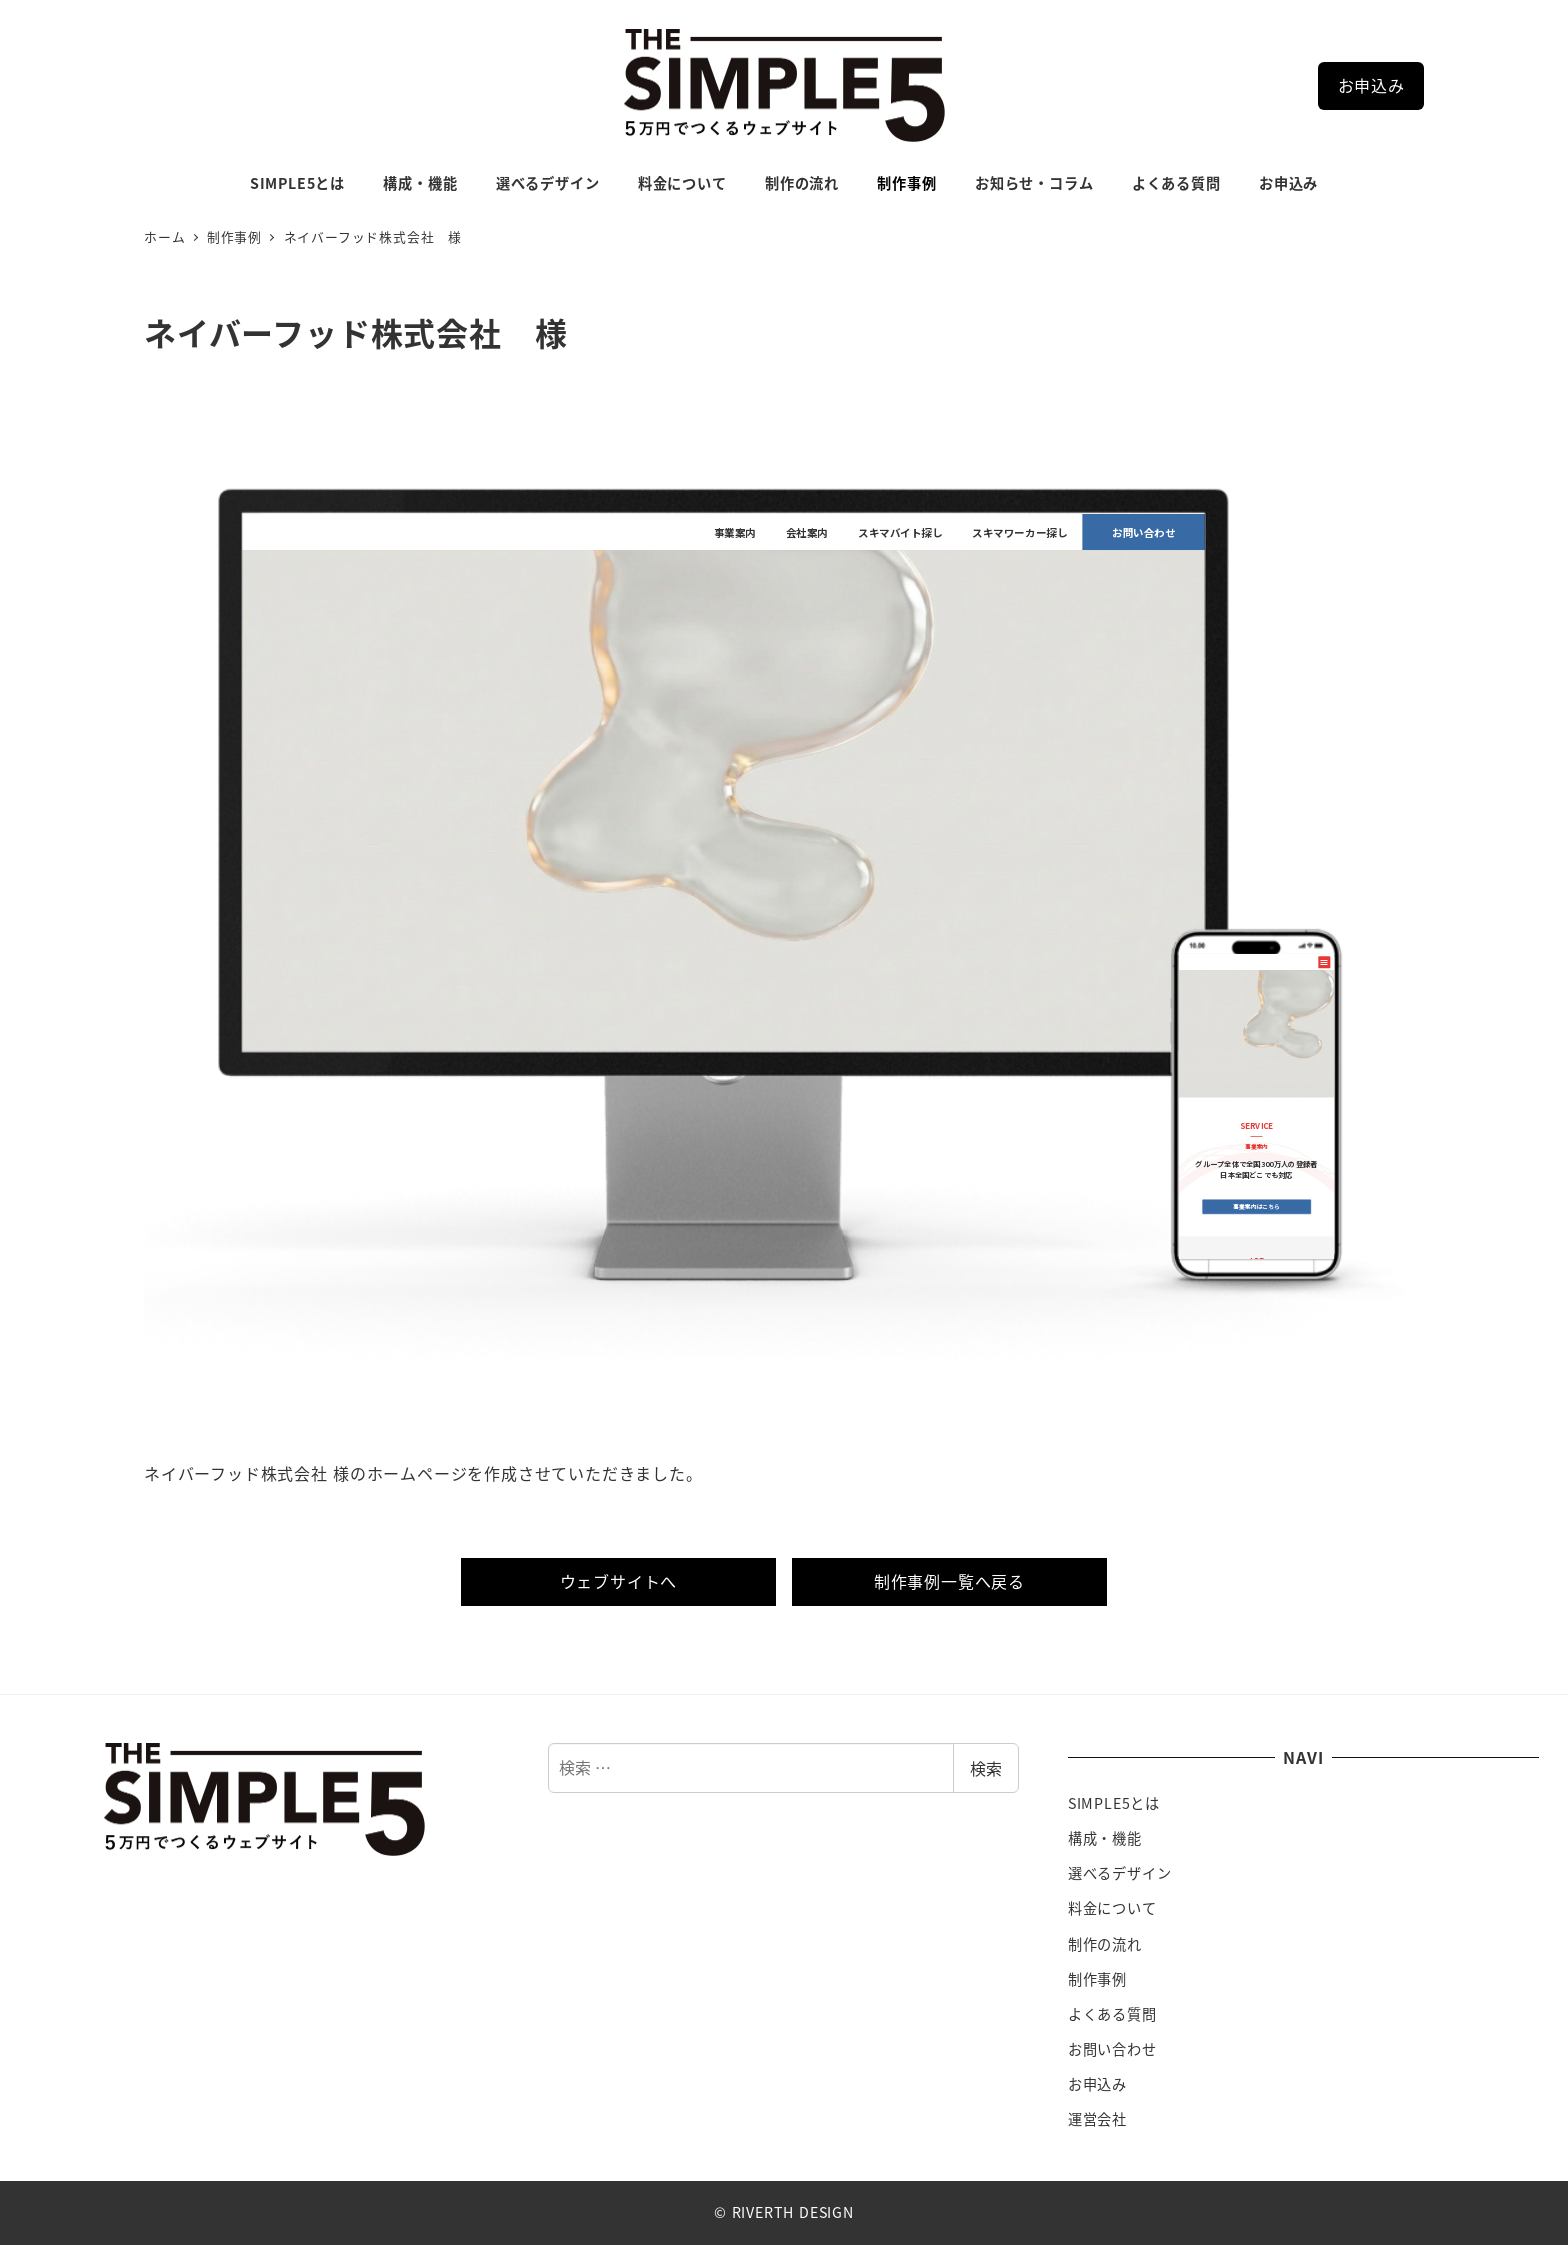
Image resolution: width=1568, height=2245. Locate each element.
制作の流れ (1105, 1944)
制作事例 (1097, 1979)
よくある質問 (1112, 2014)
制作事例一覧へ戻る (949, 1581)
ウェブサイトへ (619, 1581)
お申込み (1371, 85)
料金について (1112, 1908)
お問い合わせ (1112, 2049)
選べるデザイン (1120, 1873)
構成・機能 (1105, 1838)
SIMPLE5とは (1114, 1803)
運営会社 (1097, 2119)
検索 (986, 1768)
